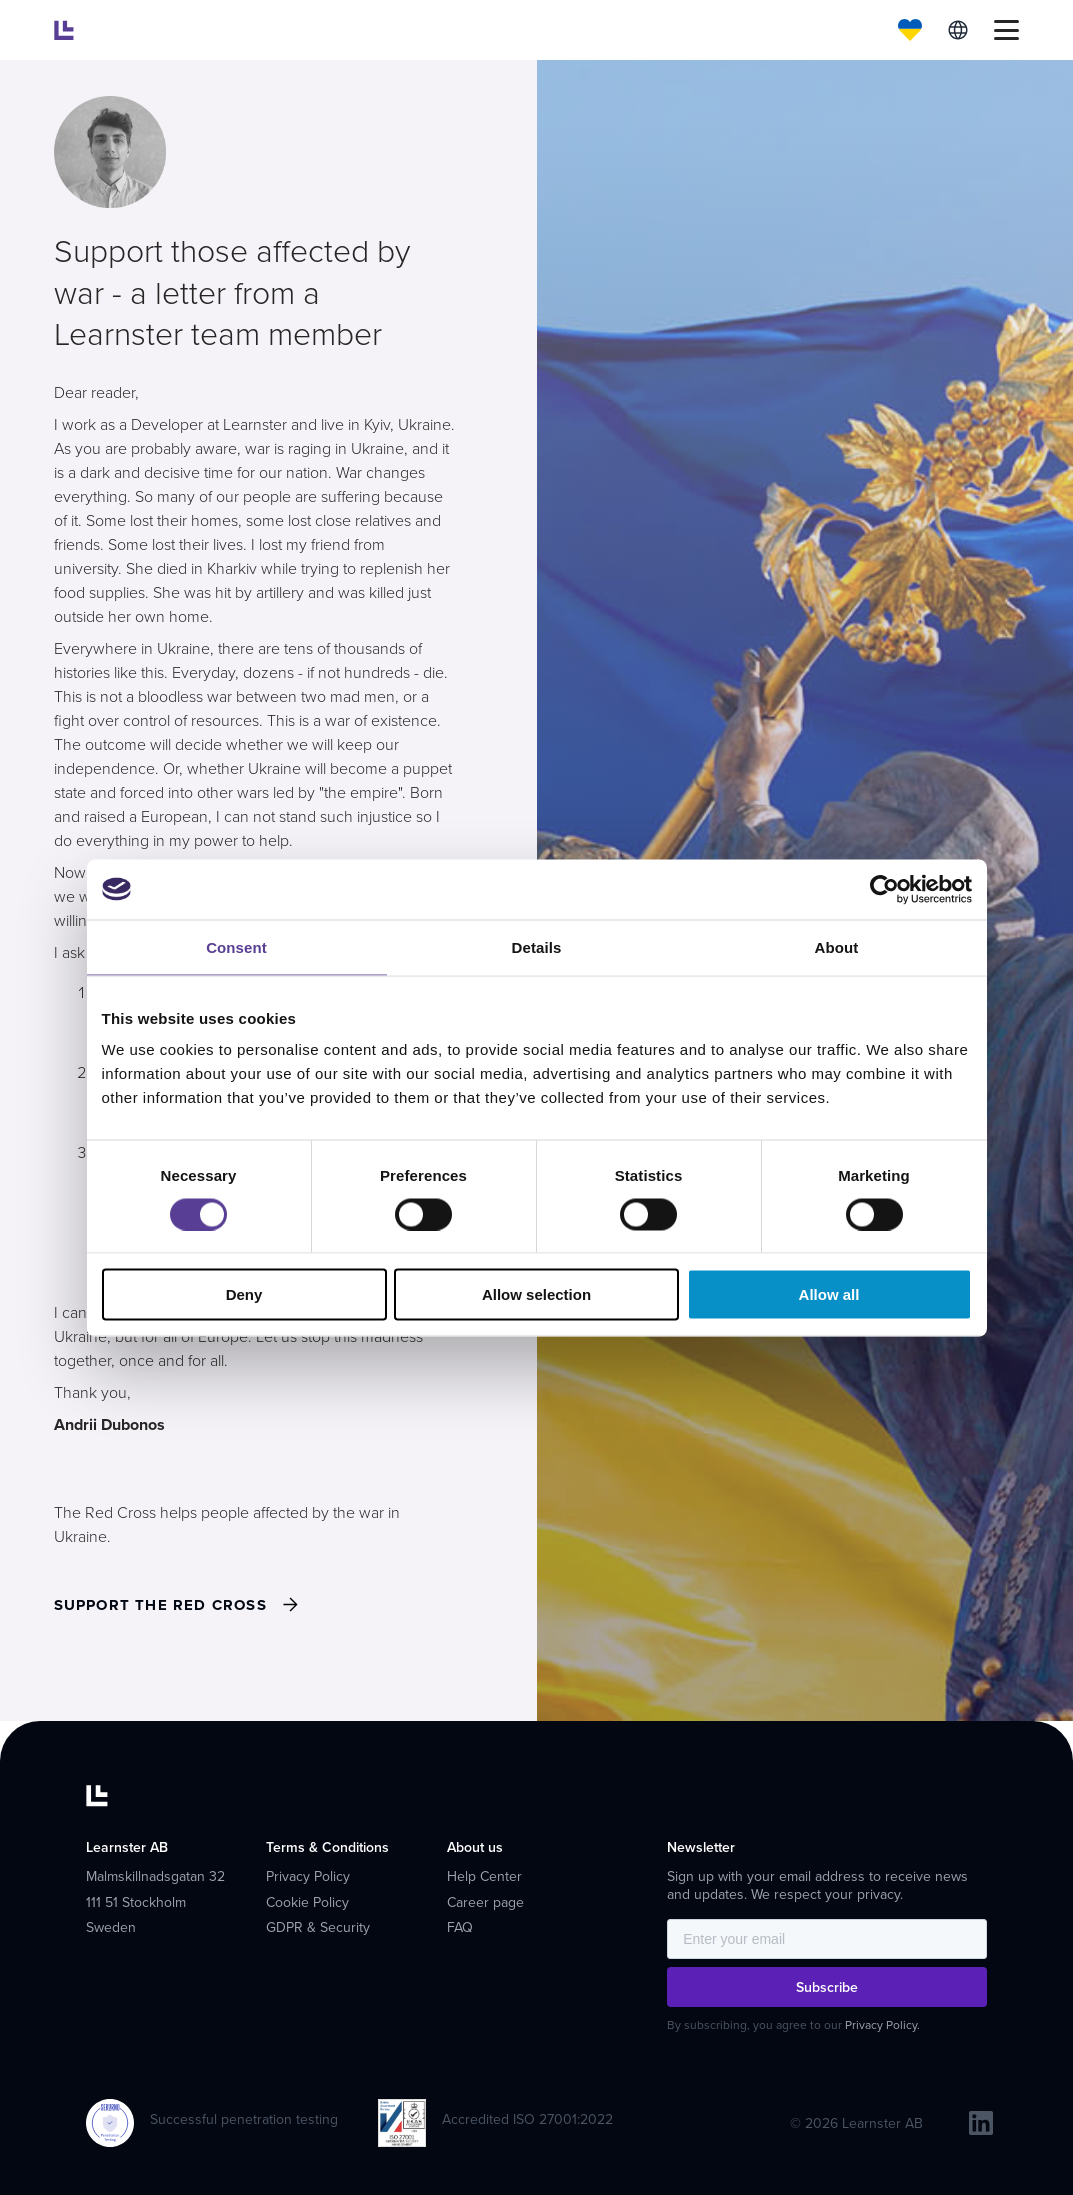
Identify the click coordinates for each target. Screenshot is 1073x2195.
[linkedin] (981, 2123)
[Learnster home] (64, 30)
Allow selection (536, 1294)
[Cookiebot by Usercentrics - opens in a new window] (884, 889)
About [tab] (837, 946)
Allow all (829, 1294)
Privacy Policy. (882, 2025)
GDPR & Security (318, 1927)
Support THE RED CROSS (160, 1605)
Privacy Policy (308, 1876)
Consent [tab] (236, 946)
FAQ (460, 1927)
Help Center (484, 1876)
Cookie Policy (307, 1902)
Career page (485, 1902)
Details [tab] (537, 946)
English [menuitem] (958, 30)
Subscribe (827, 1987)
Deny (244, 1294)
